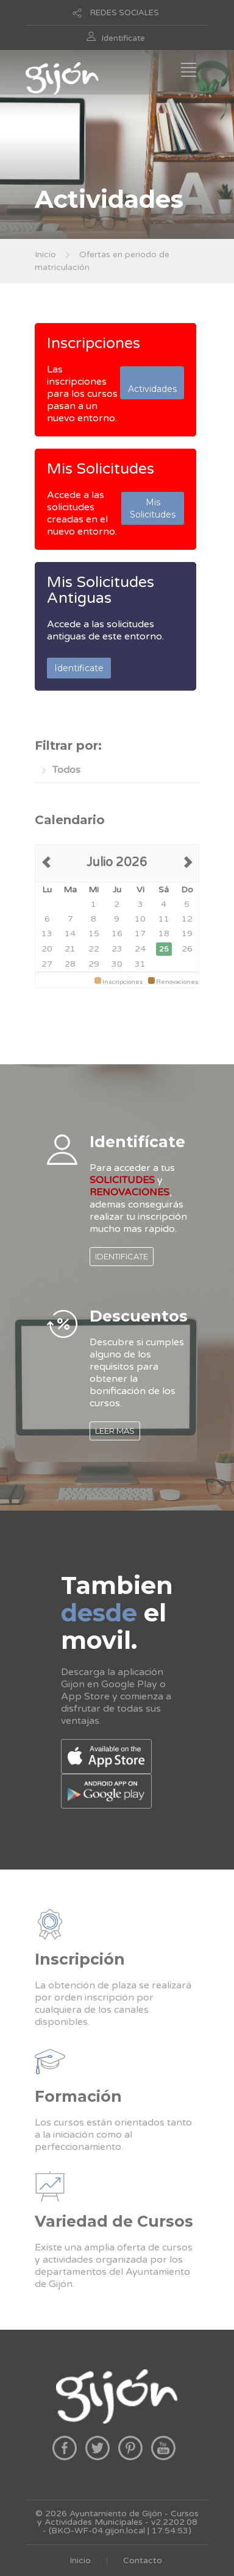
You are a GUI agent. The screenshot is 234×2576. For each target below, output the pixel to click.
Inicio (45, 254)
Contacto (142, 2560)
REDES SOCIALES (124, 13)
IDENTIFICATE (121, 1256)
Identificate (123, 38)
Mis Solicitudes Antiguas (100, 590)
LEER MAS (115, 1431)
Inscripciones (93, 343)
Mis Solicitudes (100, 469)
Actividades (152, 382)
